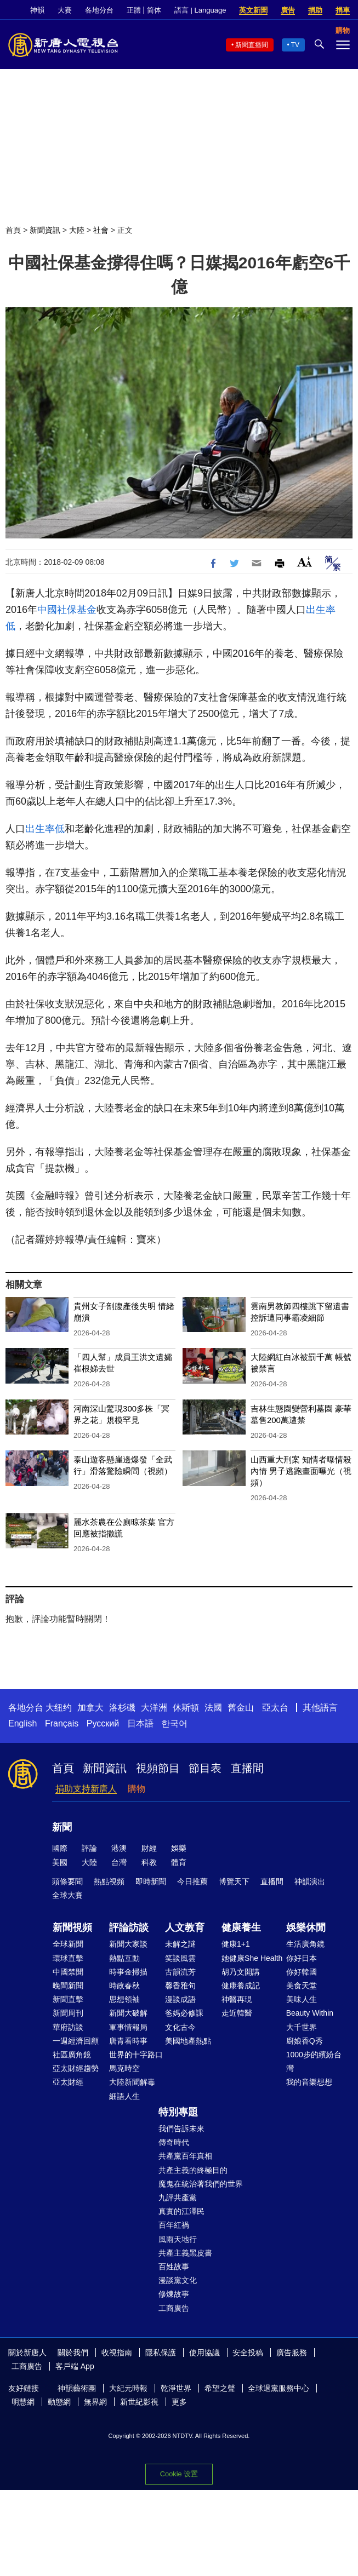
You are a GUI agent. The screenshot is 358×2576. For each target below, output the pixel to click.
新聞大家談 (128, 1944)
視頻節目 (158, 1768)
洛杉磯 (122, 1707)
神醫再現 (236, 1999)
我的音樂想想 (309, 2082)
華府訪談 (68, 2027)
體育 (178, 1862)
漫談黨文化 (177, 2280)
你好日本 (301, 1958)
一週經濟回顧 (76, 2040)
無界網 (95, 2401)
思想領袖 (124, 1999)
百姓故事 (173, 2266)
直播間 (247, 1768)
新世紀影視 (139, 2401)
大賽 (65, 10)
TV (295, 45)
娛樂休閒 (306, 1927)
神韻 (37, 10)
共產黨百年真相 (185, 2156)
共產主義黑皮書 (185, 2252)
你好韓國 (301, 1971)
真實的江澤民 (181, 2211)
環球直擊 (68, 1958)
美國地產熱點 (188, 2040)
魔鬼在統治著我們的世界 (200, 2183)
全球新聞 (68, 1944)
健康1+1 (235, 1944)
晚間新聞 (68, 1985)
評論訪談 (129, 1927)
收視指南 (116, 2352)
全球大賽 (67, 1895)
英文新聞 (253, 10)
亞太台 (275, 1707)
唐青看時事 (128, 2040)
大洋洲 (154, 1707)
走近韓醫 (236, 2013)
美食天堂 (301, 1985)
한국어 (174, 1723)
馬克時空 (124, 2068)
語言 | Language (200, 10)
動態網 (59, 2401)
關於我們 (73, 2352)
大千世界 (301, 2027)
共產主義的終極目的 (193, 2170)
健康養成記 (240, 1985)
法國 (213, 1707)
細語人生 (124, 2096)
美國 (59, 1862)
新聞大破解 (128, 2013)
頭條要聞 (67, 1881)
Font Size (304, 561)
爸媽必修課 (184, 2013)
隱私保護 (160, 2352)
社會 (101, 230)
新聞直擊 (68, 1999)
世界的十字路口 (136, 2054)
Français (61, 1723)
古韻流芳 (180, 1971)
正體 (134, 10)
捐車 (343, 10)
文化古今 (180, 2027)
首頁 (13, 230)
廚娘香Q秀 (304, 2040)
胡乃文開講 (240, 1971)
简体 (154, 10)
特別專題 (178, 2112)
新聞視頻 (72, 1927)
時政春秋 (124, 1985)
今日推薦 (192, 1881)
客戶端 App (74, 2366)
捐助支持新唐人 (86, 1788)
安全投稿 (247, 2352)
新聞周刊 (68, 2013)
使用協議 (204, 2352)
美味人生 (301, 1999)
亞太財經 (68, 2082)
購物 (136, 1788)
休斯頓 (186, 1707)
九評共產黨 (177, 2197)
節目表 (205, 1768)
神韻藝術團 (77, 2388)
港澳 (119, 1848)
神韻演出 (309, 1881)
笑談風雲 (180, 1958)
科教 (149, 1862)
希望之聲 (219, 2388)
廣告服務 (291, 2352)
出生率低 (45, 828)
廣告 (288, 10)
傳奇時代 (173, 2142)
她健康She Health (251, 1958)
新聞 (62, 1827)
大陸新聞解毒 (132, 2082)
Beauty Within (309, 2013)
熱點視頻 (109, 1881)
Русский (103, 1723)
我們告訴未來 (181, 2128)
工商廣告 (173, 2308)
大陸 (76, 230)
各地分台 (99, 10)
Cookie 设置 (179, 2474)
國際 (59, 1848)
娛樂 (178, 1848)
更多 (179, 2401)
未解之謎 (180, 1944)
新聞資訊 (45, 230)
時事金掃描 (128, 1971)
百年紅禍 (173, 2225)
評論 (89, 1848)
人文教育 (184, 1927)
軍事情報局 (128, 2027)
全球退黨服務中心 (278, 2388)
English (22, 1723)
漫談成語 (180, 1999)
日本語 (140, 1723)
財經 (149, 1848)
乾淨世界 (176, 2388)
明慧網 (23, 2401)
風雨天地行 (177, 2239)
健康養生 (241, 1927)
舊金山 (241, 1707)
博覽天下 (234, 1881)
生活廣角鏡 (305, 1944)
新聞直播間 (251, 45)
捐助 (315, 10)
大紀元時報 (128, 2388)
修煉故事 (173, 2294)
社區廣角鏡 (72, 2054)
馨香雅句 (180, 1985)
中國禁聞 (68, 1971)
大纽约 (59, 1707)
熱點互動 (124, 1958)
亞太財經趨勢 (76, 2068)
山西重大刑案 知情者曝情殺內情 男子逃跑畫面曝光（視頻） (301, 1471)
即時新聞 (150, 1881)
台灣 (119, 1862)
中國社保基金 (66, 609)
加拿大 (90, 1707)
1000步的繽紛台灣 (314, 2061)
